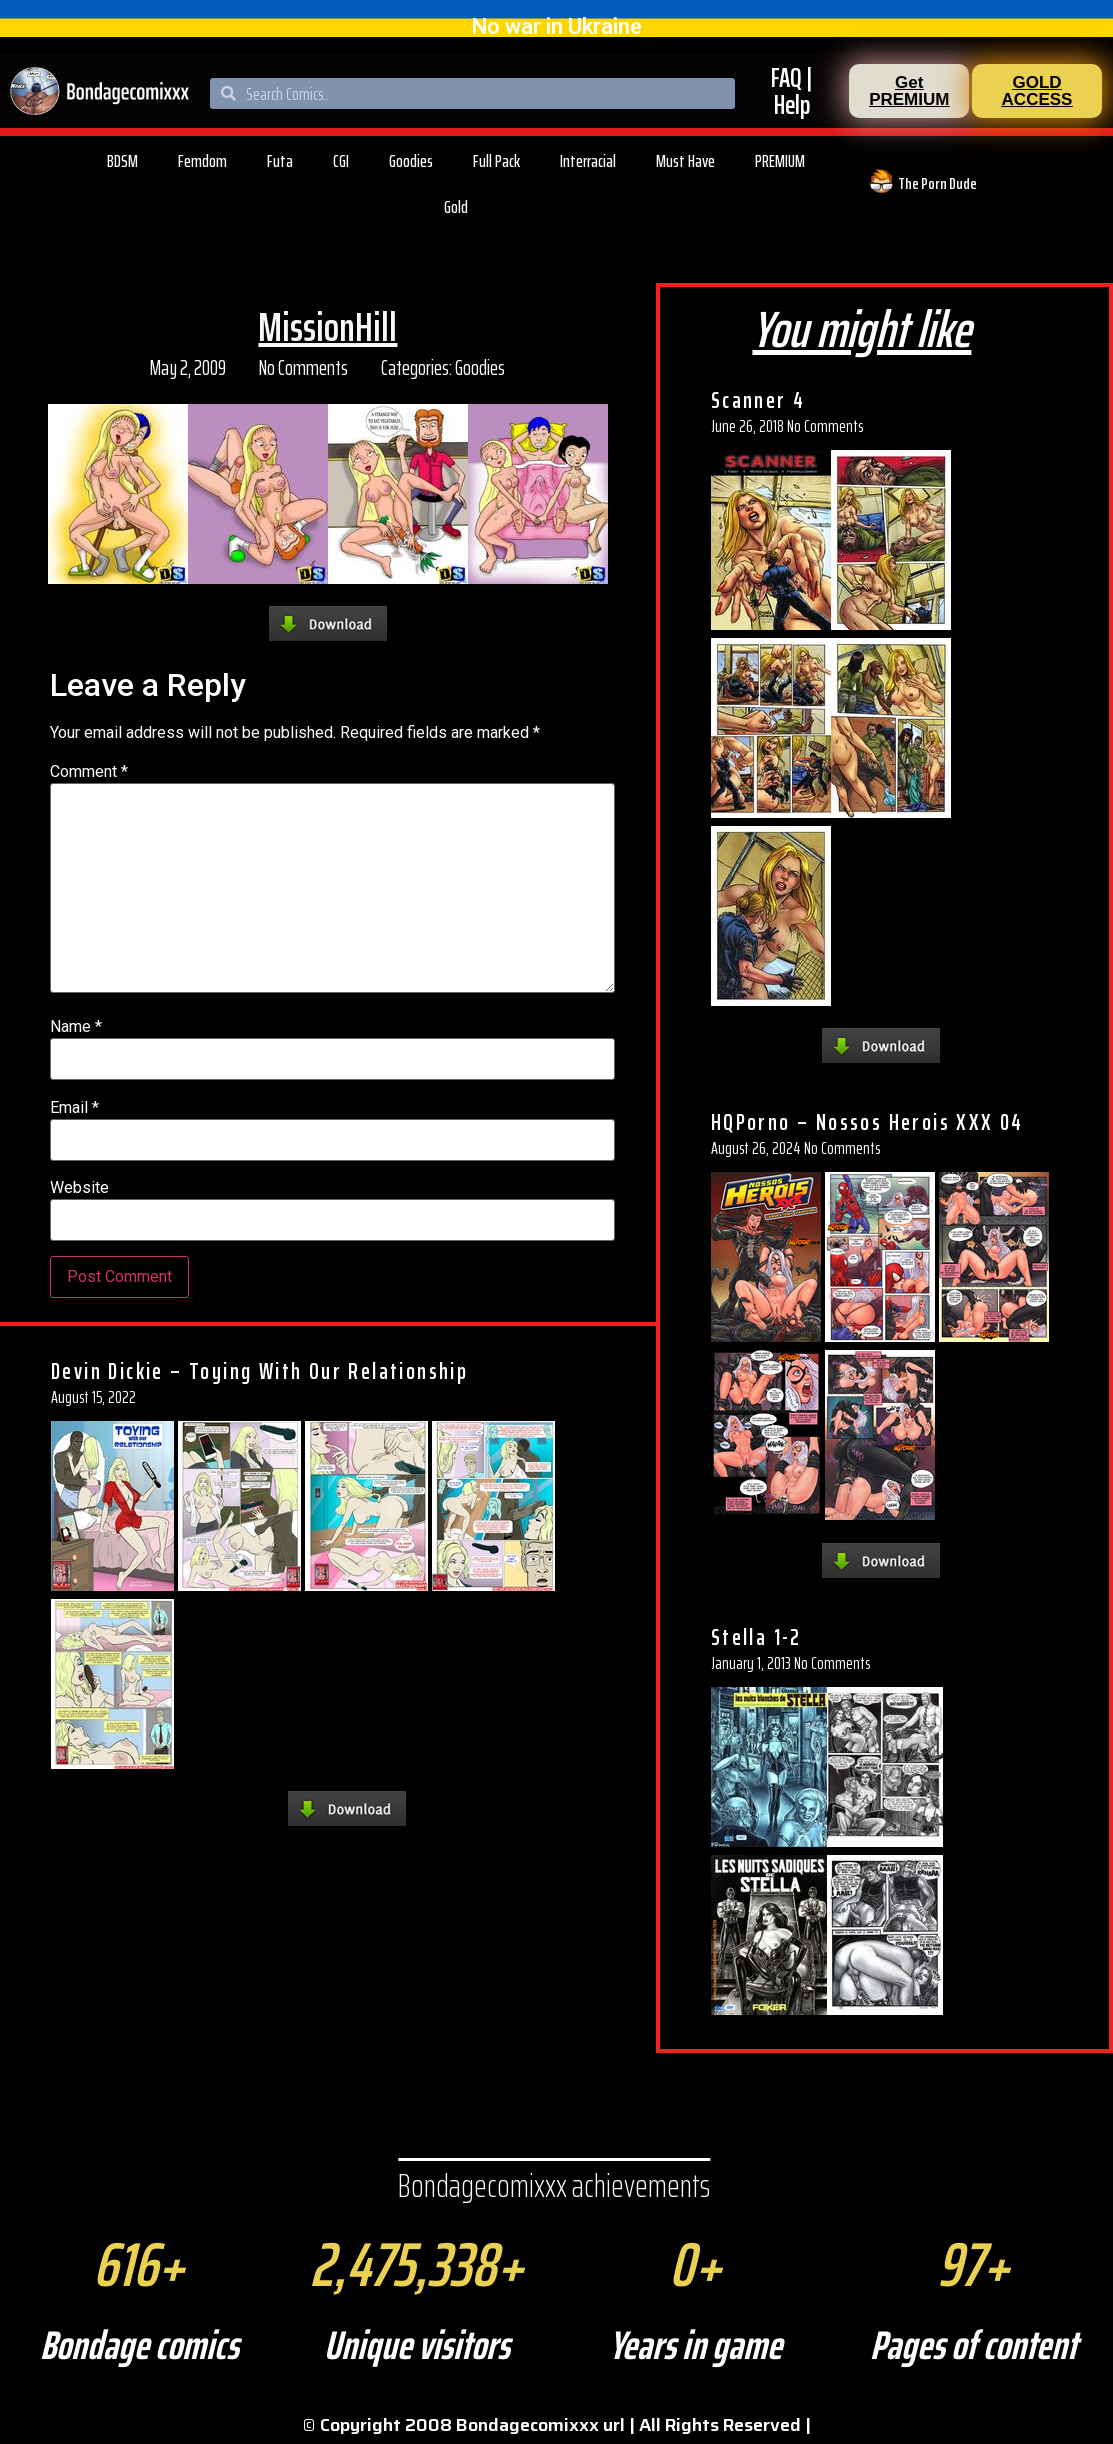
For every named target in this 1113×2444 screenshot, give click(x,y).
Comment (89, 772)
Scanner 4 (758, 400)
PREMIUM (780, 161)
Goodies (411, 161)
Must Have (685, 161)
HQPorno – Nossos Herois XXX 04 (867, 1122)
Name (76, 1027)
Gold (456, 207)
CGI (341, 161)
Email (74, 1108)
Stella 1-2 (756, 1637)
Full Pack (496, 161)
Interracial (588, 161)
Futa (280, 161)
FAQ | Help (791, 91)
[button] (909, 91)
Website (79, 1188)
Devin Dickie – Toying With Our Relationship (259, 1371)
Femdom (202, 161)
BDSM (122, 161)
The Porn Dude (937, 183)
